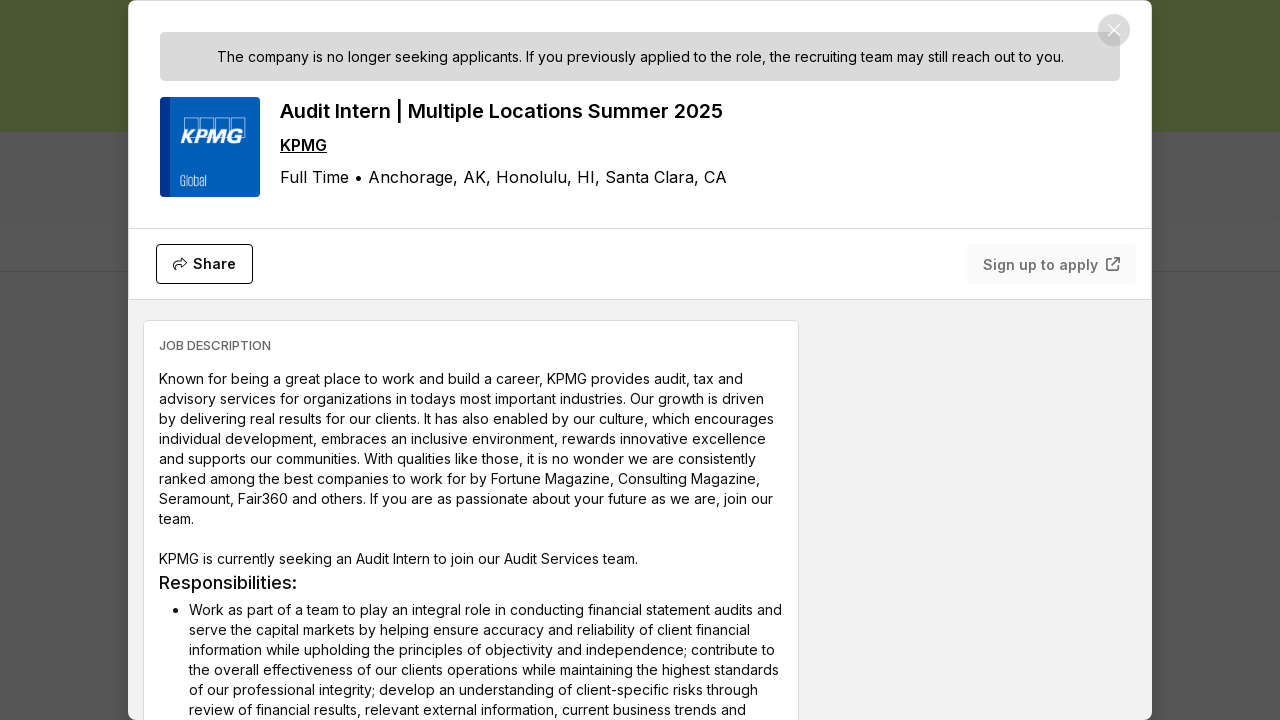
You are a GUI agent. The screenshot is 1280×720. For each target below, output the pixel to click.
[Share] (204, 264)
